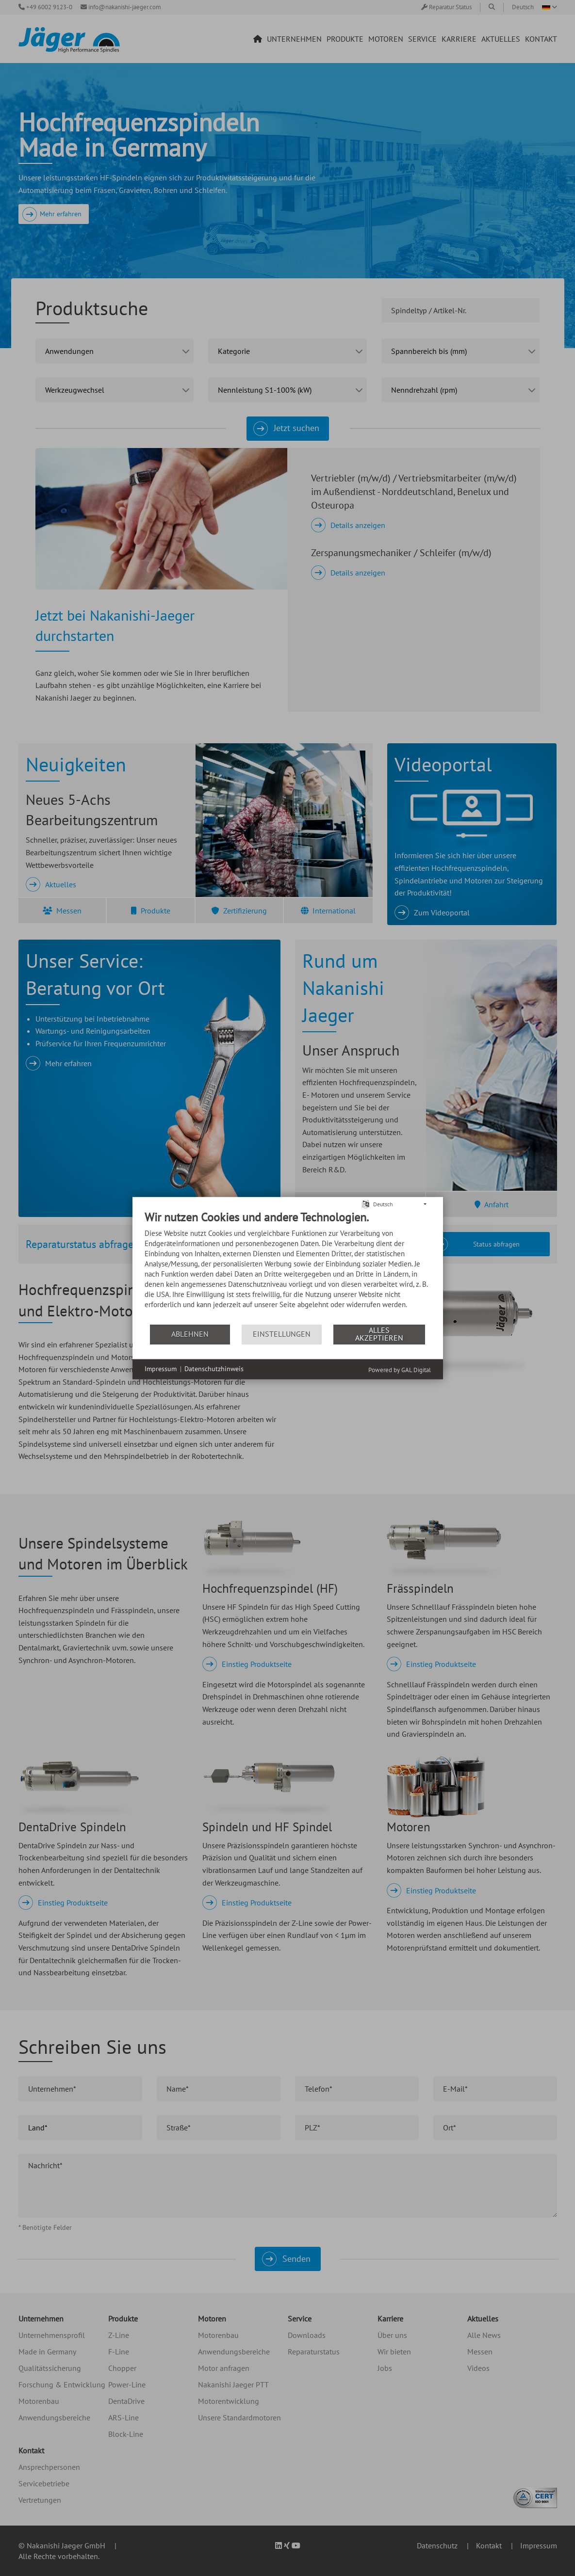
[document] (288, 1266)
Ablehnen (190, 1334)
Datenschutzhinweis (214, 1368)
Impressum (161, 1368)
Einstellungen (282, 1334)
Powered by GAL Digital (399, 1369)
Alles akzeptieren (379, 1334)
